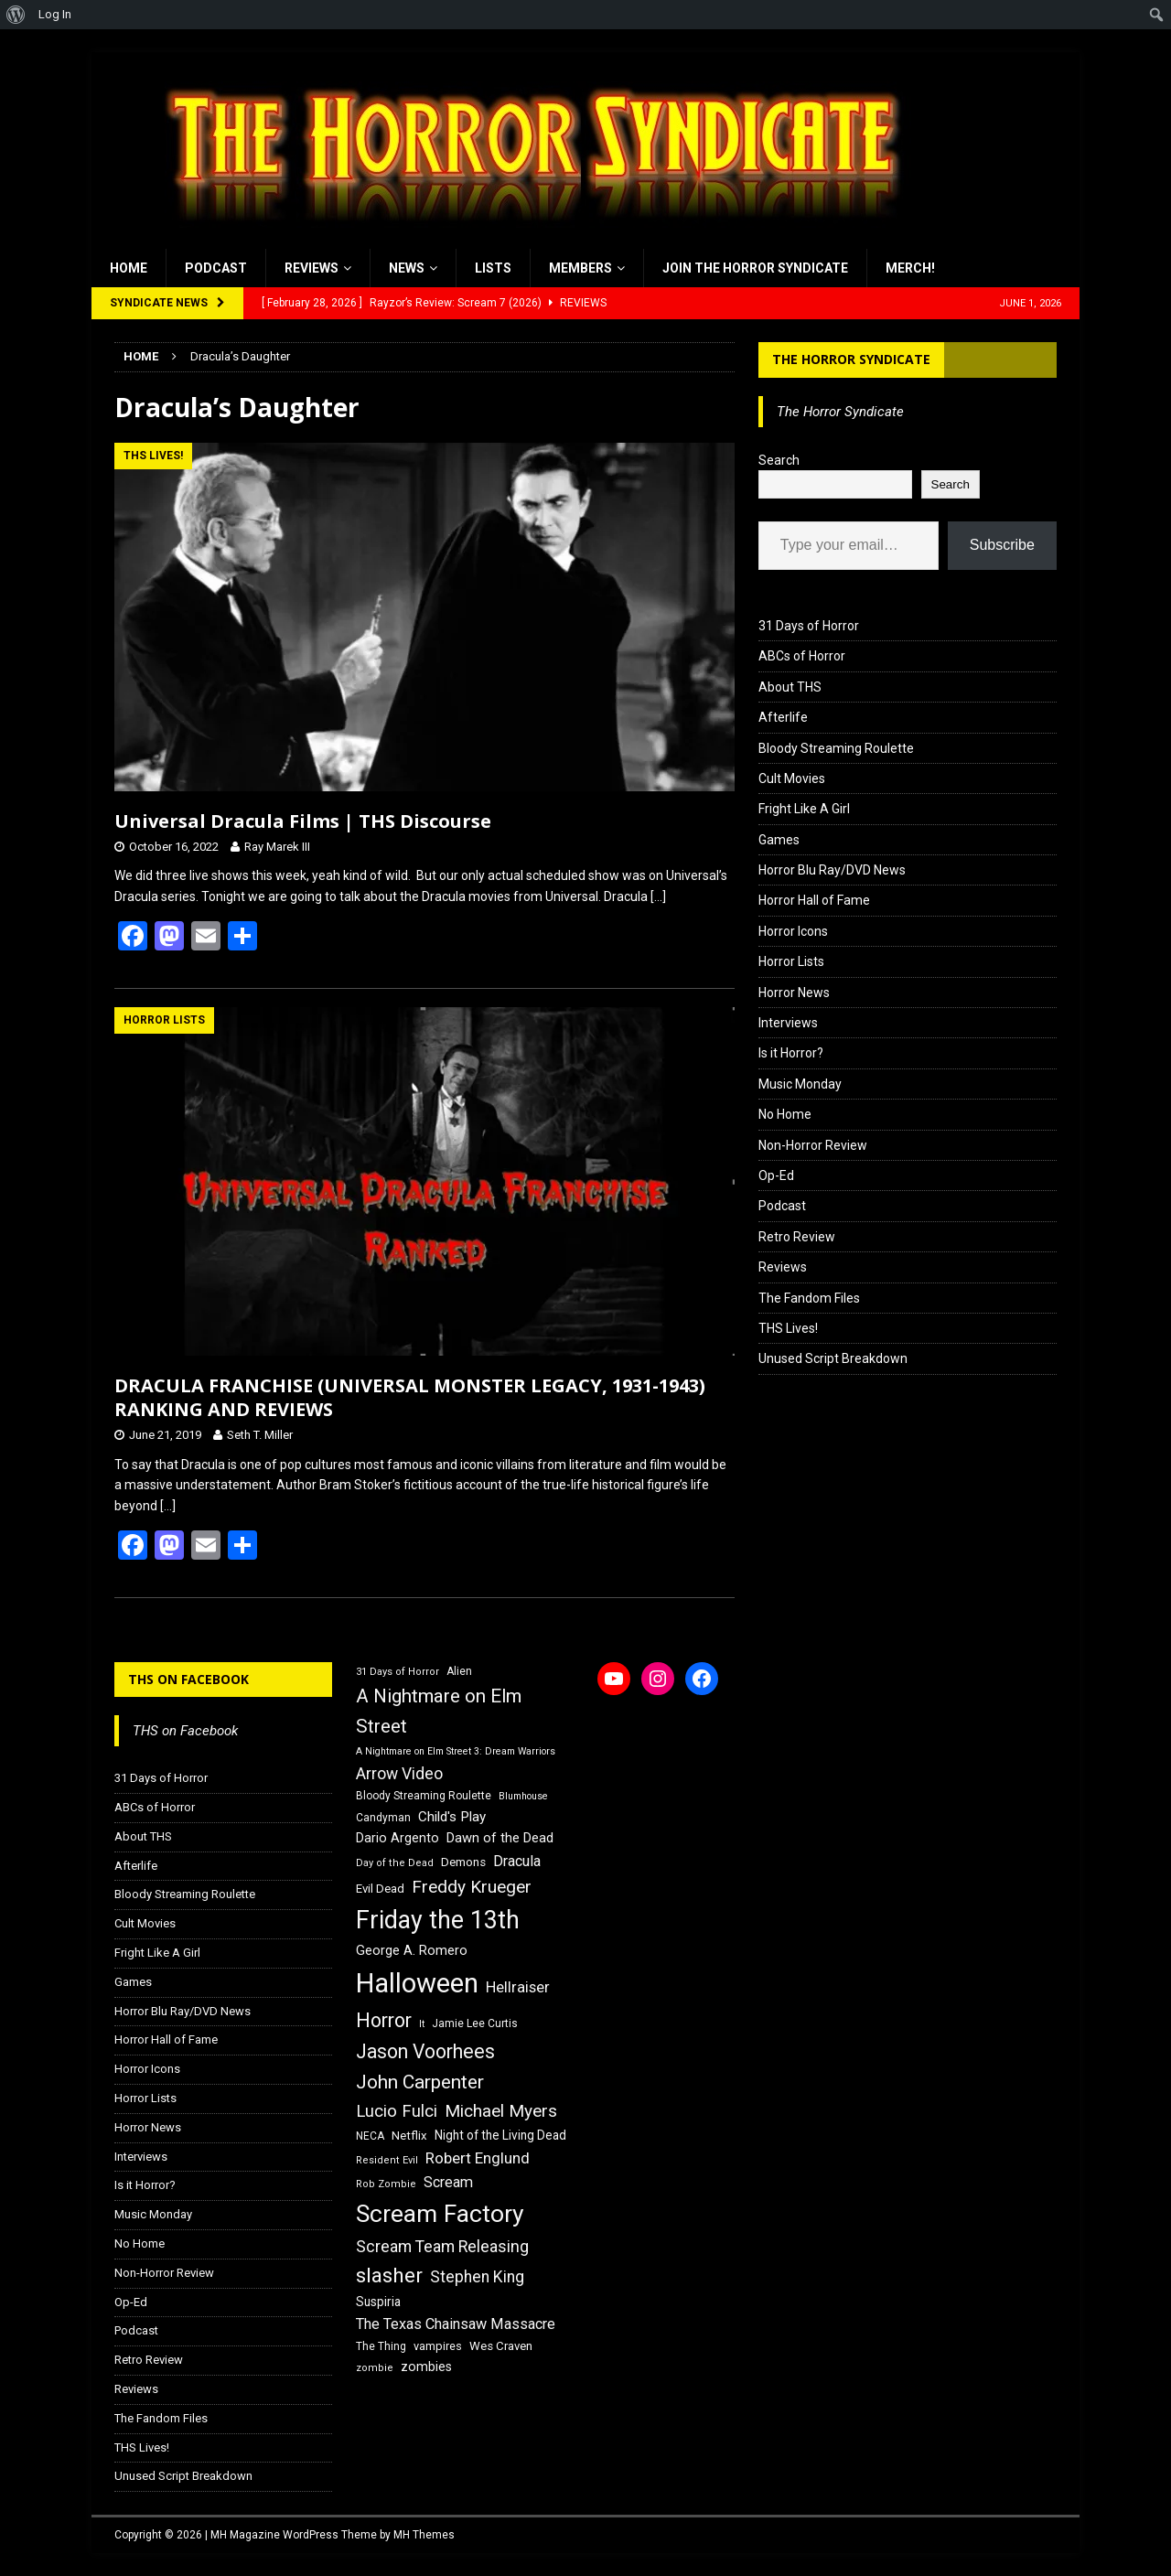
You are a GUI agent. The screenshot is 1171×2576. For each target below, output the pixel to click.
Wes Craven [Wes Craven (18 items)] (500, 2346)
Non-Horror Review (812, 1145)
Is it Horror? (790, 1053)
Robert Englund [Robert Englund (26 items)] (477, 2158)
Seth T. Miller (260, 1435)
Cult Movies (791, 778)
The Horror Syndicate (851, 359)
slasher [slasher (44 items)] (389, 2275)
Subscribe (1002, 545)
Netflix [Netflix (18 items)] (409, 2135)
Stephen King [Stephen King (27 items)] (477, 2277)
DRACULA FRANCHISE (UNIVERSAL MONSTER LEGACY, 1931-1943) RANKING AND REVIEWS (409, 1397)
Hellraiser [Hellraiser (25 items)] (518, 1987)
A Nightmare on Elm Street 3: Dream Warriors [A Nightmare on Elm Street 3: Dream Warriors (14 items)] (455, 1751)
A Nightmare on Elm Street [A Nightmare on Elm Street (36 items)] (438, 1711)
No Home (784, 1114)
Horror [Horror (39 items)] (384, 2020)
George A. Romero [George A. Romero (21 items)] (411, 1950)
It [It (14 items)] (421, 2024)
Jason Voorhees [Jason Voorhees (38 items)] (425, 2051)
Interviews (788, 1022)
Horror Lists (791, 961)
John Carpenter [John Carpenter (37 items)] (420, 2082)
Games (779, 839)
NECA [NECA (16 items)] (370, 2136)
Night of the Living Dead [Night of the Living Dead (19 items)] (500, 2135)
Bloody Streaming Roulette (836, 748)
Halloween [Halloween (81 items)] (417, 1983)
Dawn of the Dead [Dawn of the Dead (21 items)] (499, 1838)
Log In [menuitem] (54, 14)
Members (580, 268)
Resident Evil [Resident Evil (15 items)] (387, 2160)
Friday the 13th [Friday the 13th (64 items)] (438, 1920)
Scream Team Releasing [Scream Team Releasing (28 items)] (442, 2246)
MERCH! (910, 268)
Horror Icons (793, 931)
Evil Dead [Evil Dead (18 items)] (380, 1888)
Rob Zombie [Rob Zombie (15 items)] (386, 2184)
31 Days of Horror (808, 625)
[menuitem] (16, 14)
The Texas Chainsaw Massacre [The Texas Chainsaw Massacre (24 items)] (455, 2324)
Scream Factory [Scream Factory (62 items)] (440, 2213)
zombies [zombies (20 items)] (426, 2366)
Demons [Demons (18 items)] (463, 1862)
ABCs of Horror (801, 656)
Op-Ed (776, 1175)
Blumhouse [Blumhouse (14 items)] (523, 1796)
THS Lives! (788, 1328)
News (406, 268)
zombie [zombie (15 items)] (374, 2368)
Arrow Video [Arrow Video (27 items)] (399, 1774)
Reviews (311, 268)
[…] (658, 896)
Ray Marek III (277, 846)
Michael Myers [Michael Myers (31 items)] (501, 2110)
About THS (790, 687)
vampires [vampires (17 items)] (438, 2346)
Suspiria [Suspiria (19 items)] (378, 2301)
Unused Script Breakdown (833, 1358)
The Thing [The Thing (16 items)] (381, 2346)
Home (128, 268)
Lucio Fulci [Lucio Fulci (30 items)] (396, 2111)
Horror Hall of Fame (814, 900)
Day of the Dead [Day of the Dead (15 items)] (395, 1863)
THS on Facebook (188, 1679)
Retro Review (796, 1236)
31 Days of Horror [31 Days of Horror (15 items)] (397, 1672)
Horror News (794, 992)
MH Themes (424, 2534)
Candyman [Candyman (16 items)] (383, 1817)
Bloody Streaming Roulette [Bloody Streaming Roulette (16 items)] (423, 1795)
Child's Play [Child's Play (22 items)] (452, 1817)
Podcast (216, 268)
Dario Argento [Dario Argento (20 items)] (397, 1837)
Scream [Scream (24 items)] (448, 2182)
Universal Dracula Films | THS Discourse (302, 821)
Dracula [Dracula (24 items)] (517, 1861)
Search (779, 460)
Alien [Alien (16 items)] (459, 1671)
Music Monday (800, 1084)
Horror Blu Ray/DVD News (832, 870)
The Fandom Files (809, 1298)
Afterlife (783, 717)
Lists (493, 268)
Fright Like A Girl (804, 808)
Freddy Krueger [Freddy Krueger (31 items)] (472, 1886)
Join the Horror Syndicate (755, 268)
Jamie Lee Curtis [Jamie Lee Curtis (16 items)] (475, 2023)
